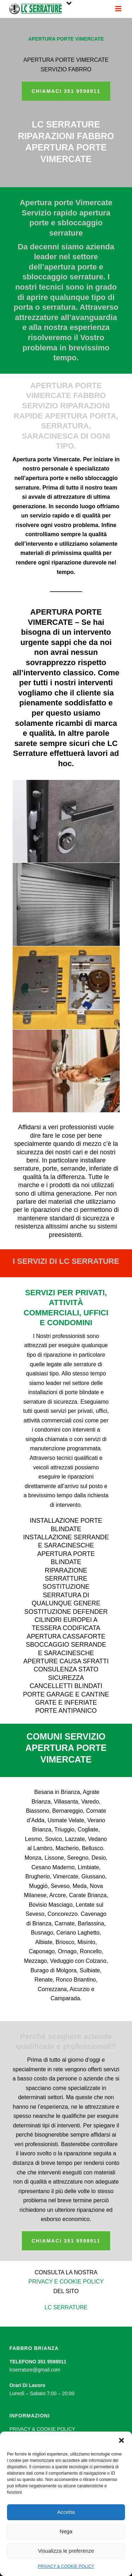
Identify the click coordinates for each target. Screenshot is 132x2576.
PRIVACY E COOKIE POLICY (66, 2282)
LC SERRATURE (65, 2307)
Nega (66, 2531)
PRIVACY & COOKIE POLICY (66, 2566)
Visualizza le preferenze (66, 2551)
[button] (121, 2440)
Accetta (66, 2512)
